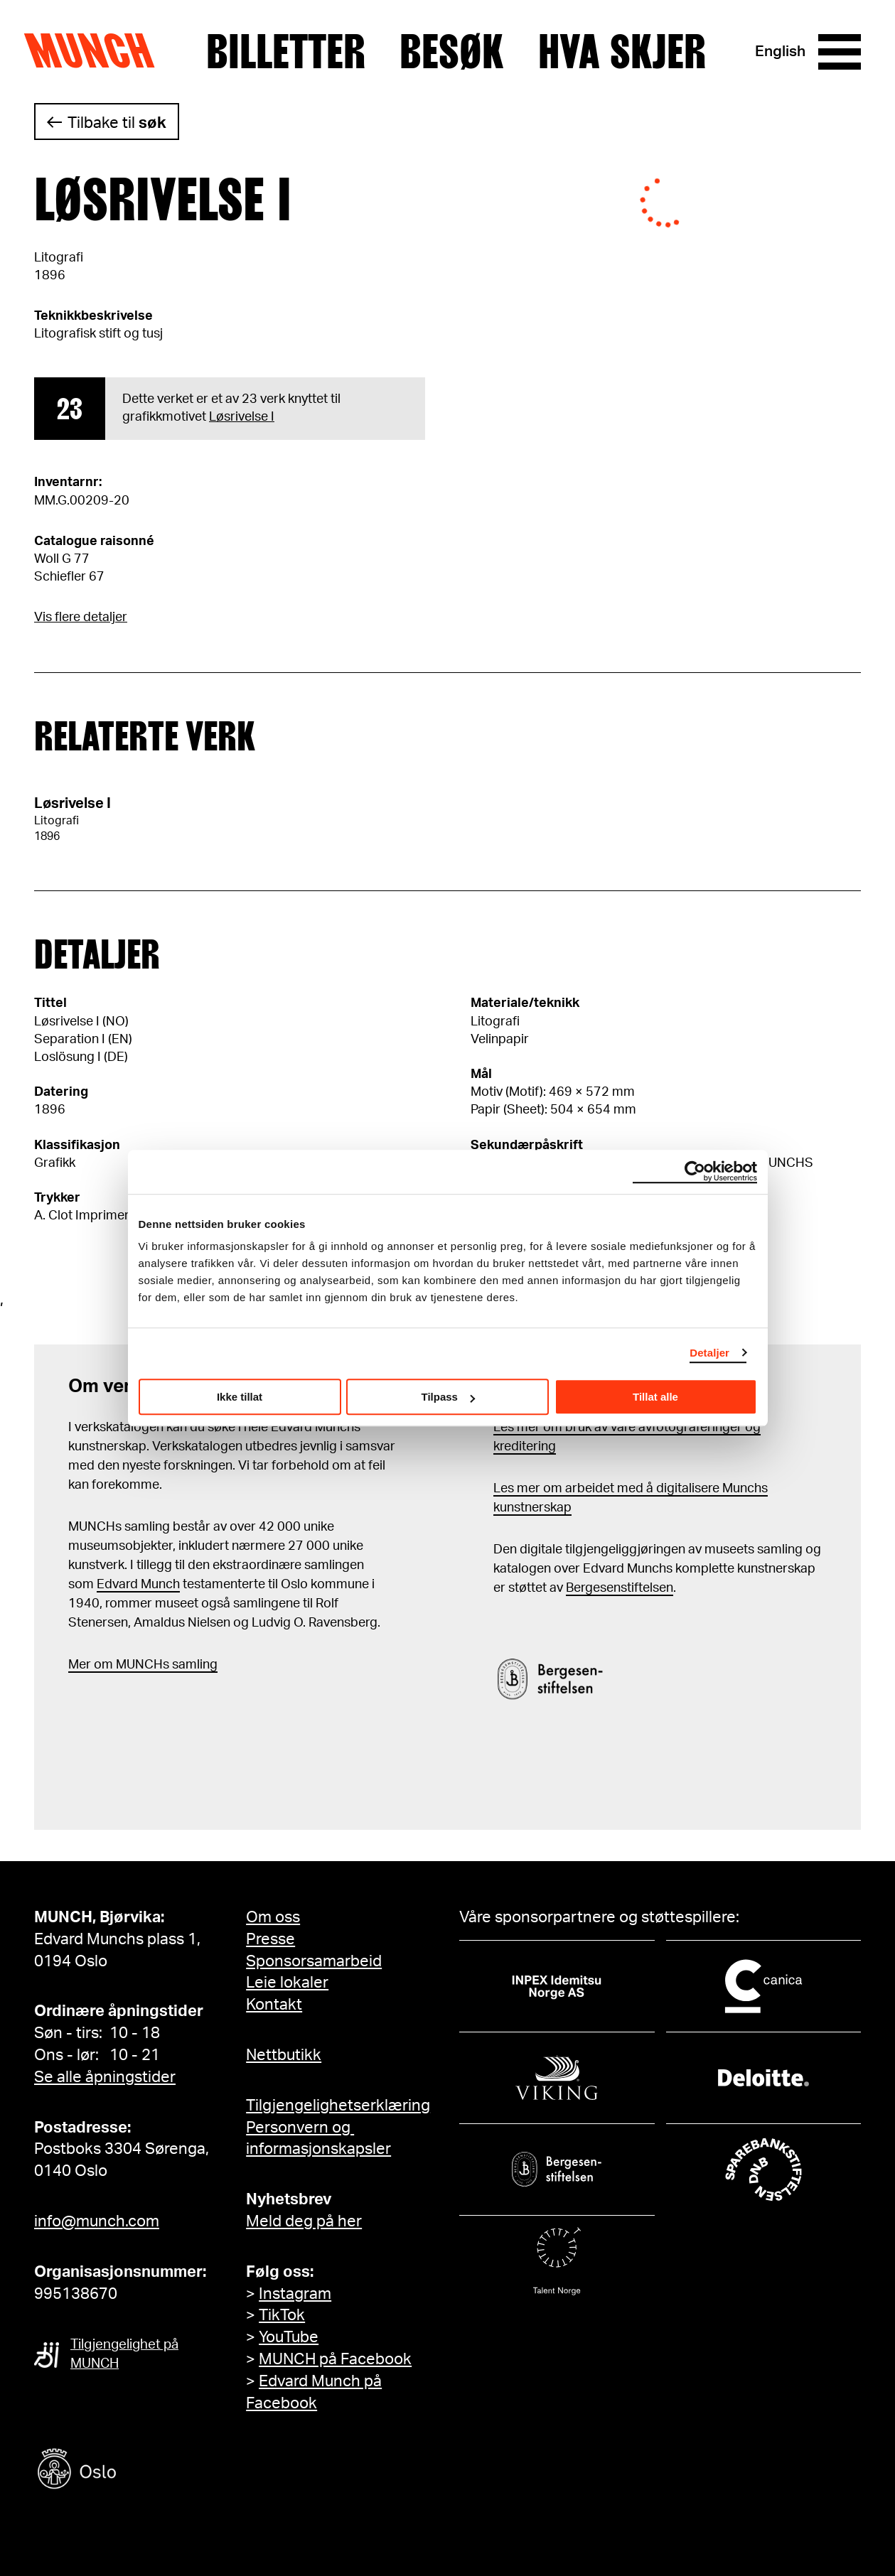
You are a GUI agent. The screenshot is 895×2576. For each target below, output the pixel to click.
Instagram (295, 2294)
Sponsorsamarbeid (314, 1961)
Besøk (452, 52)
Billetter (285, 52)
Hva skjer (622, 52)
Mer (79, 1665)
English (780, 51)
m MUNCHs (135, 1665)
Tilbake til (117, 123)
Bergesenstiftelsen (619, 1588)
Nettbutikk (283, 2055)
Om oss (273, 1917)
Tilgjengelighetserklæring (338, 2105)
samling (193, 1665)
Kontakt (274, 2004)
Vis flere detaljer (80, 617)
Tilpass (448, 1397)
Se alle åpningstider (105, 2077)
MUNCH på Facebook (335, 2359)
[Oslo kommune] (140, 2470)
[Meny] (839, 52)
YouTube (288, 2337)
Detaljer (709, 1353)
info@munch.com (96, 2221)
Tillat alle (655, 1397)
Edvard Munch (138, 1584)
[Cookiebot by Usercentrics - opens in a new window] (695, 1171)
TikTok (282, 2315)
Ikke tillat (239, 1397)
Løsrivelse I (241, 417)
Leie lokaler (287, 1982)
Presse (270, 1939)
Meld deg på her (304, 2221)
